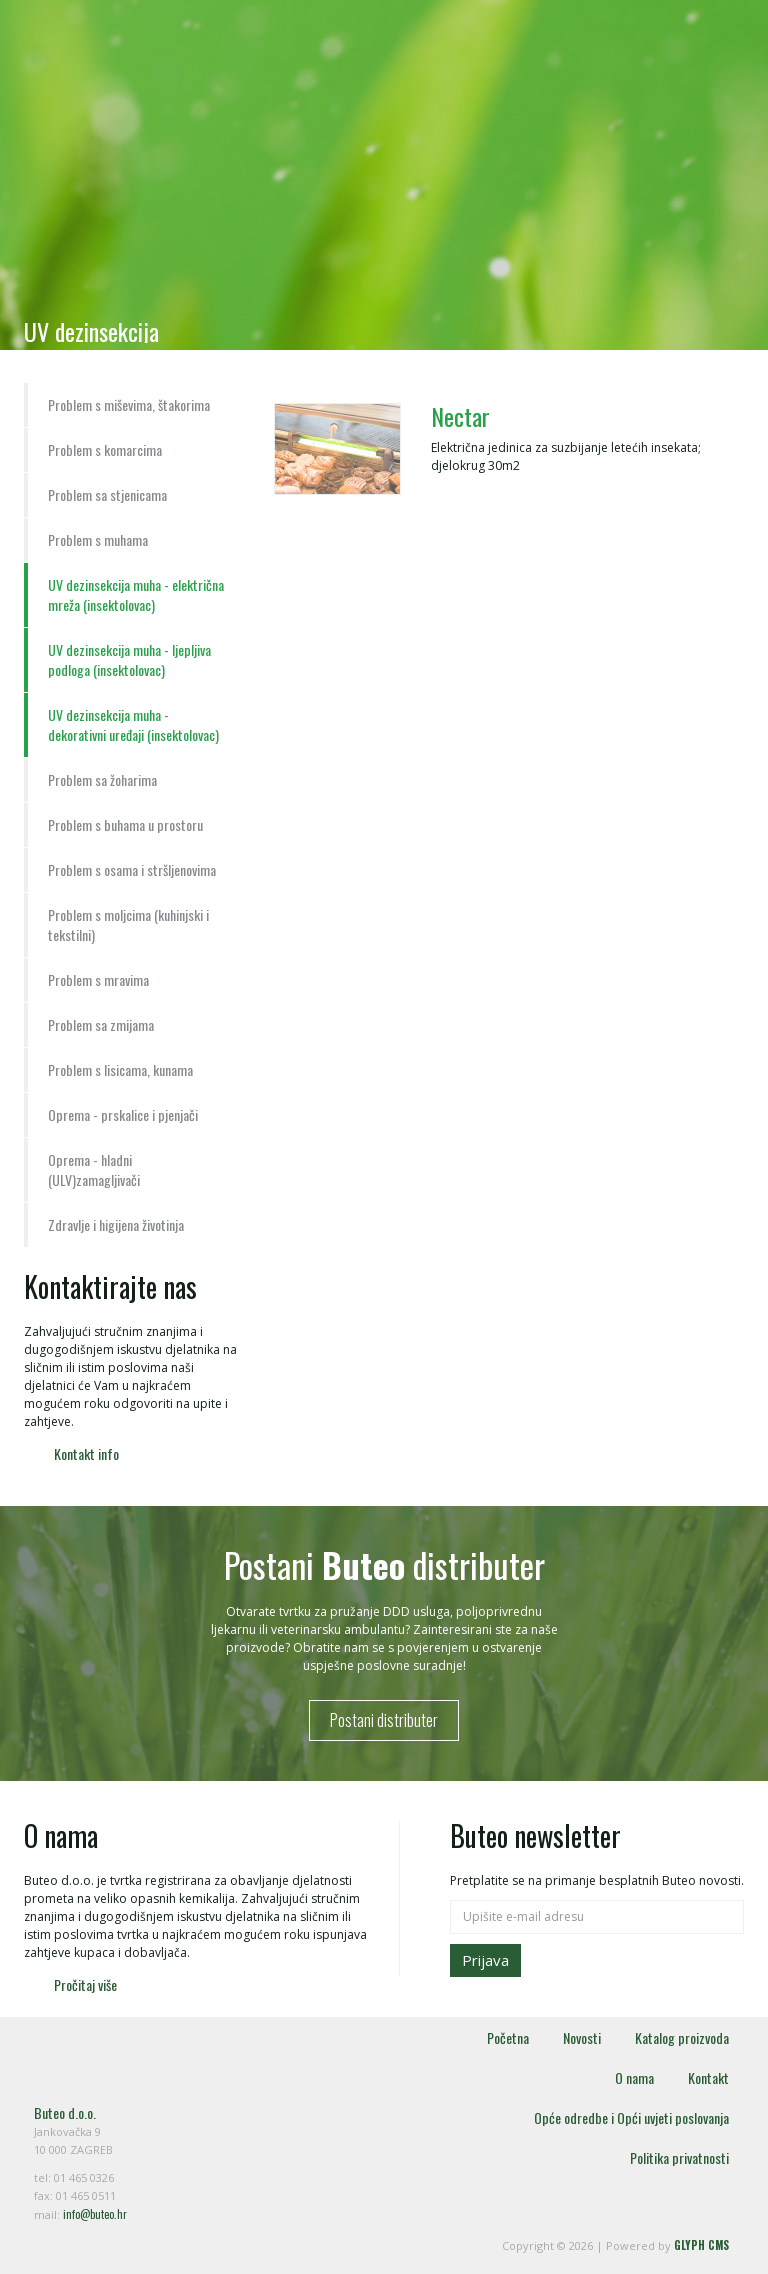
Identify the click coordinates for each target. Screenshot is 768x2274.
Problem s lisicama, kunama (120, 1069)
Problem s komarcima (105, 449)
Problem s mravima (98, 979)
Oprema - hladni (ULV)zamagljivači (94, 1169)
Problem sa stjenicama (107, 494)
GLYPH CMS (701, 2245)
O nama (634, 2077)
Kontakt (708, 2077)
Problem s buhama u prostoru (125, 824)
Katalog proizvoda (682, 2037)
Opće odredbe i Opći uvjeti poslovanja (631, 2117)
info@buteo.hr (95, 2214)
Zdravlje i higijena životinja (116, 1224)
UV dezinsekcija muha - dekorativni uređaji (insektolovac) (133, 724)
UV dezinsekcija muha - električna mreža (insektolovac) (136, 594)
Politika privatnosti (679, 2157)
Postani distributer (384, 1720)
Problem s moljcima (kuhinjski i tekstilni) (128, 924)
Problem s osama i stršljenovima (132, 869)
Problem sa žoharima (102, 779)
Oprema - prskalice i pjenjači (123, 1114)
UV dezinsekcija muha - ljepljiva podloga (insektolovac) (129, 659)
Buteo (134, 67)
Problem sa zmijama (101, 1024)
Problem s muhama (98, 539)
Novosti (582, 2037)
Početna (508, 2037)
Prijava (485, 1960)
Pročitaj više (85, 1984)
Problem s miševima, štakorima (129, 404)
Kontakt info (86, 1453)
